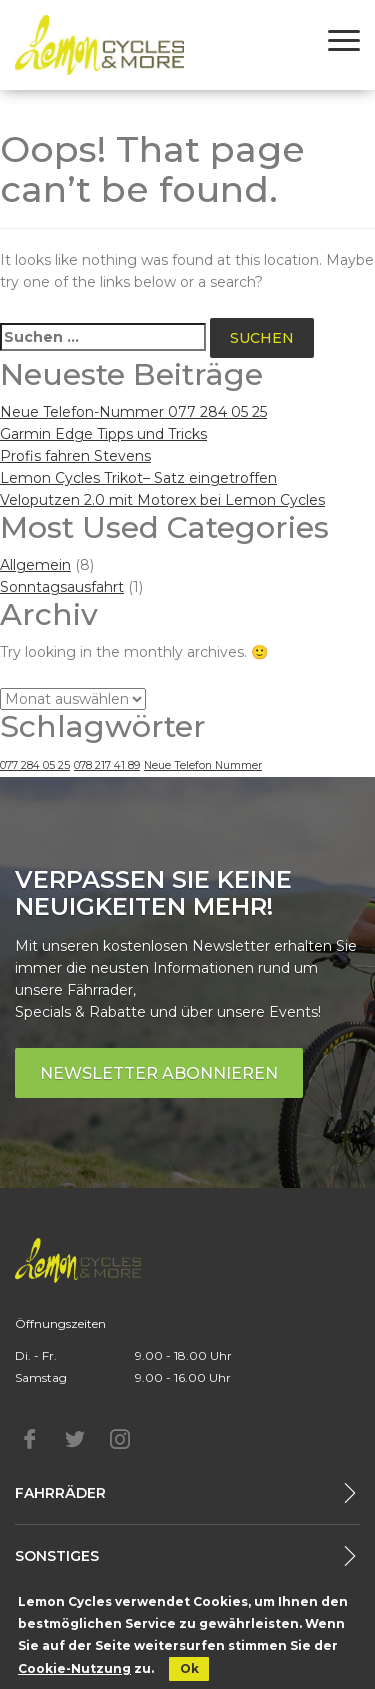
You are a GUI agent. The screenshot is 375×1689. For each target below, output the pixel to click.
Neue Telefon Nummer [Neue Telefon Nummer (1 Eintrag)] (203, 765)
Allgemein (35, 565)
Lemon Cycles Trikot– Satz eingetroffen (138, 478)
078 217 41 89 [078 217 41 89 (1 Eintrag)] (107, 765)
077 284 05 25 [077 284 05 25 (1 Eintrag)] (35, 765)
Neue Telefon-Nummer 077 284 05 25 (133, 412)
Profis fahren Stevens (75, 456)
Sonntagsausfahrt (62, 587)
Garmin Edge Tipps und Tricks (103, 434)
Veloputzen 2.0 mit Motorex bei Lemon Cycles (162, 500)
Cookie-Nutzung (74, 1668)
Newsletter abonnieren (159, 1073)
